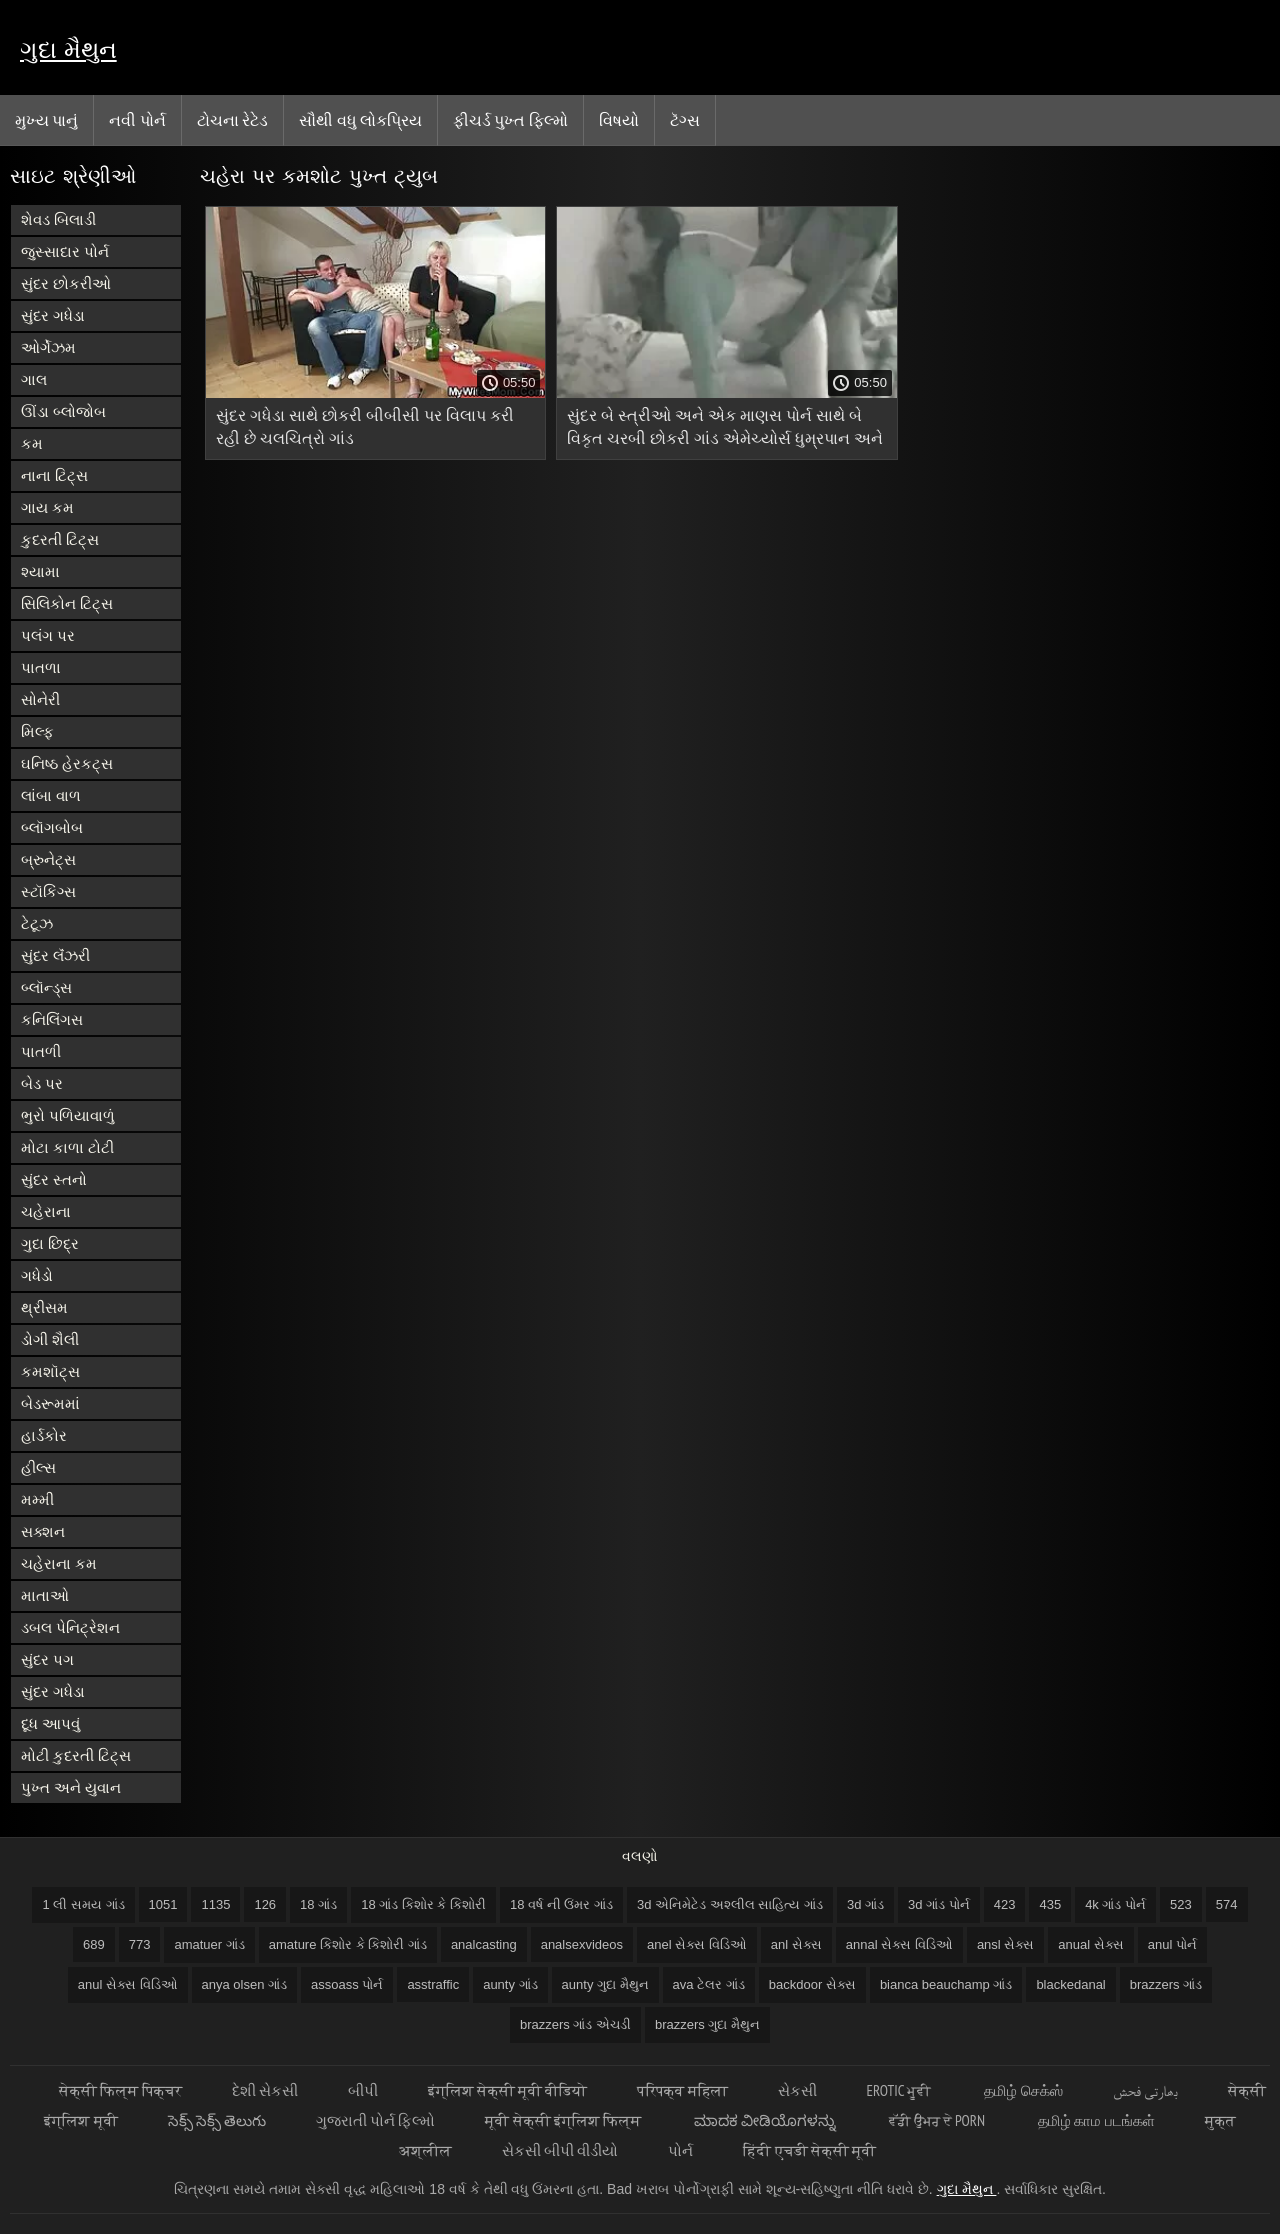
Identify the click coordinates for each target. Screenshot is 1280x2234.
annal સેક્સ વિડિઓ (899, 1944)
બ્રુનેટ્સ (48, 859)
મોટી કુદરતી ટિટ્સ (76, 1755)
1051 (163, 1904)
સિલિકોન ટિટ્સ (67, 603)
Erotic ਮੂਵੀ (901, 2090)
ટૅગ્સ (685, 120)
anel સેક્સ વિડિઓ (697, 1944)
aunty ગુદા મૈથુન (605, 1984)
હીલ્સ (38, 1467)
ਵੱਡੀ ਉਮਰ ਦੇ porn (938, 2120)
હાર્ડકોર (44, 1435)
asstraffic (433, 1984)
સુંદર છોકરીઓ (66, 283)
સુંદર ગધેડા (53, 315)
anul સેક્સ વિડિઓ (128, 1984)
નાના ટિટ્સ (54, 475)
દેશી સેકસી (265, 2090)
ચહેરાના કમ (59, 1563)
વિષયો (619, 120)
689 (94, 1944)
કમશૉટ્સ (50, 1371)
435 (1050, 1904)
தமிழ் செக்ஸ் (1023, 2090)
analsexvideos (582, 1944)
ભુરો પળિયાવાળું (68, 1115)
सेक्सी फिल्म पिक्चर (120, 2090)
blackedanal (1070, 1984)
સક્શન (43, 1531)
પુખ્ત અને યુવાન (71, 1787)
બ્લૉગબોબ (52, 827)
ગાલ (34, 379)
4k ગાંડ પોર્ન (1115, 1904)
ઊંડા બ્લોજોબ (63, 411)
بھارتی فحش (1145, 2090)
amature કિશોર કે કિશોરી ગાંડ (348, 1944)
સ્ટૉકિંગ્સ (48, 891)
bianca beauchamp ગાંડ (946, 1984)
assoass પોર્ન (347, 1984)
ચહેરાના (46, 1211)
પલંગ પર (48, 635)
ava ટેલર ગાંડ (709, 1984)
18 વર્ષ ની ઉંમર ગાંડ (561, 1904)
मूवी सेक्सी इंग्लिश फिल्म (564, 2120)
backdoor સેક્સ (812, 1984)
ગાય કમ (47, 507)
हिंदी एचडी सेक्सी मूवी (809, 2150)
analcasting (484, 1944)
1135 (215, 1904)
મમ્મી (37, 1499)
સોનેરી (40, 699)
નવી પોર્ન (137, 120)
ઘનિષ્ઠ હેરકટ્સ (67, 763)
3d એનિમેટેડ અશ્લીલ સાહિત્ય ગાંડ (730, 1904)
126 (265, 1904)
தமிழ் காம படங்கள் (1096, 2120)
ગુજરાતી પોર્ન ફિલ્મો (375, 2120)
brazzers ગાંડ (1166, 1984)
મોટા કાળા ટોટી (67, 1147)
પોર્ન (680, 2150)
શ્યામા (40, 571)
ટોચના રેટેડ (232, 120)
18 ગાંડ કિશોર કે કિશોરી (423, 1904)
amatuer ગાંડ (209, 1944)
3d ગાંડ (865, 1904)
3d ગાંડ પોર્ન (939, 1904)
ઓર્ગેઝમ (48, 347)
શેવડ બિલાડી (58, 219)
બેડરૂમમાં (50, 1403)
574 (1227, 1904)
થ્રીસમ (44, 1307)
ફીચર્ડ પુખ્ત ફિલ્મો (510, 120)
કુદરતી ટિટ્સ (60, 539)
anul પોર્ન (1172, 1944)
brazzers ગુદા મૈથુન (707, 2024)
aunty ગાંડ (510, 1984)
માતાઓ (45, 1595)
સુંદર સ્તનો (54, 1179)
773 (140, 1944)
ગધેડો (37, 1275)
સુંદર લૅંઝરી (55, 955)
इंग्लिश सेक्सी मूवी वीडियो (508, 2090)
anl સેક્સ (796, 1944)
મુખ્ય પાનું (46, 120)
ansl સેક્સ (1005, 1944)
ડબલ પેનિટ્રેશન (70, 1627)
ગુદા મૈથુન (68, 49)
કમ (32, 443)
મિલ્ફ (37, 731)
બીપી (363, 2090)
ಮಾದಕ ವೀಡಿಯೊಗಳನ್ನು (766, 2120)
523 (1181, 1904)
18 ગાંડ (318, 1904)
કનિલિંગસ (52, 1019)
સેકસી (797, 2090)
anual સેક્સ (1090, 1944)
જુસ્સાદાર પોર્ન (65, 251)
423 (1005, 1904)
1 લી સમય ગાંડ (83, 1904)
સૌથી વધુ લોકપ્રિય (360, 120)
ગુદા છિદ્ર (50, 1243)
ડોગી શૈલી (50, 1339)
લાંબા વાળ (51, 795)
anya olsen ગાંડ (245, 1984)
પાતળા (41, 667)
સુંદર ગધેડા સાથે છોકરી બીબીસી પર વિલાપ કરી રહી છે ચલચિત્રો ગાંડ (365, 427)
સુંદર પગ (47, 1659)
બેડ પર (42, 1083)
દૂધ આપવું (50, 1723)
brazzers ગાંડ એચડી (575, 2024)
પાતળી (41, 1051)
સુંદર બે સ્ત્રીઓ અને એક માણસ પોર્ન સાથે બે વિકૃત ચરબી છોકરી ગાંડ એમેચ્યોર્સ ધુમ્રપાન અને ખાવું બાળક (725, 430)
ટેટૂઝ (37, 923)
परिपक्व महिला (682, 2090)
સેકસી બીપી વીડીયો (560, 2150)
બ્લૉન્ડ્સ (46, 987)
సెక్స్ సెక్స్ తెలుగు (217, 2120)
